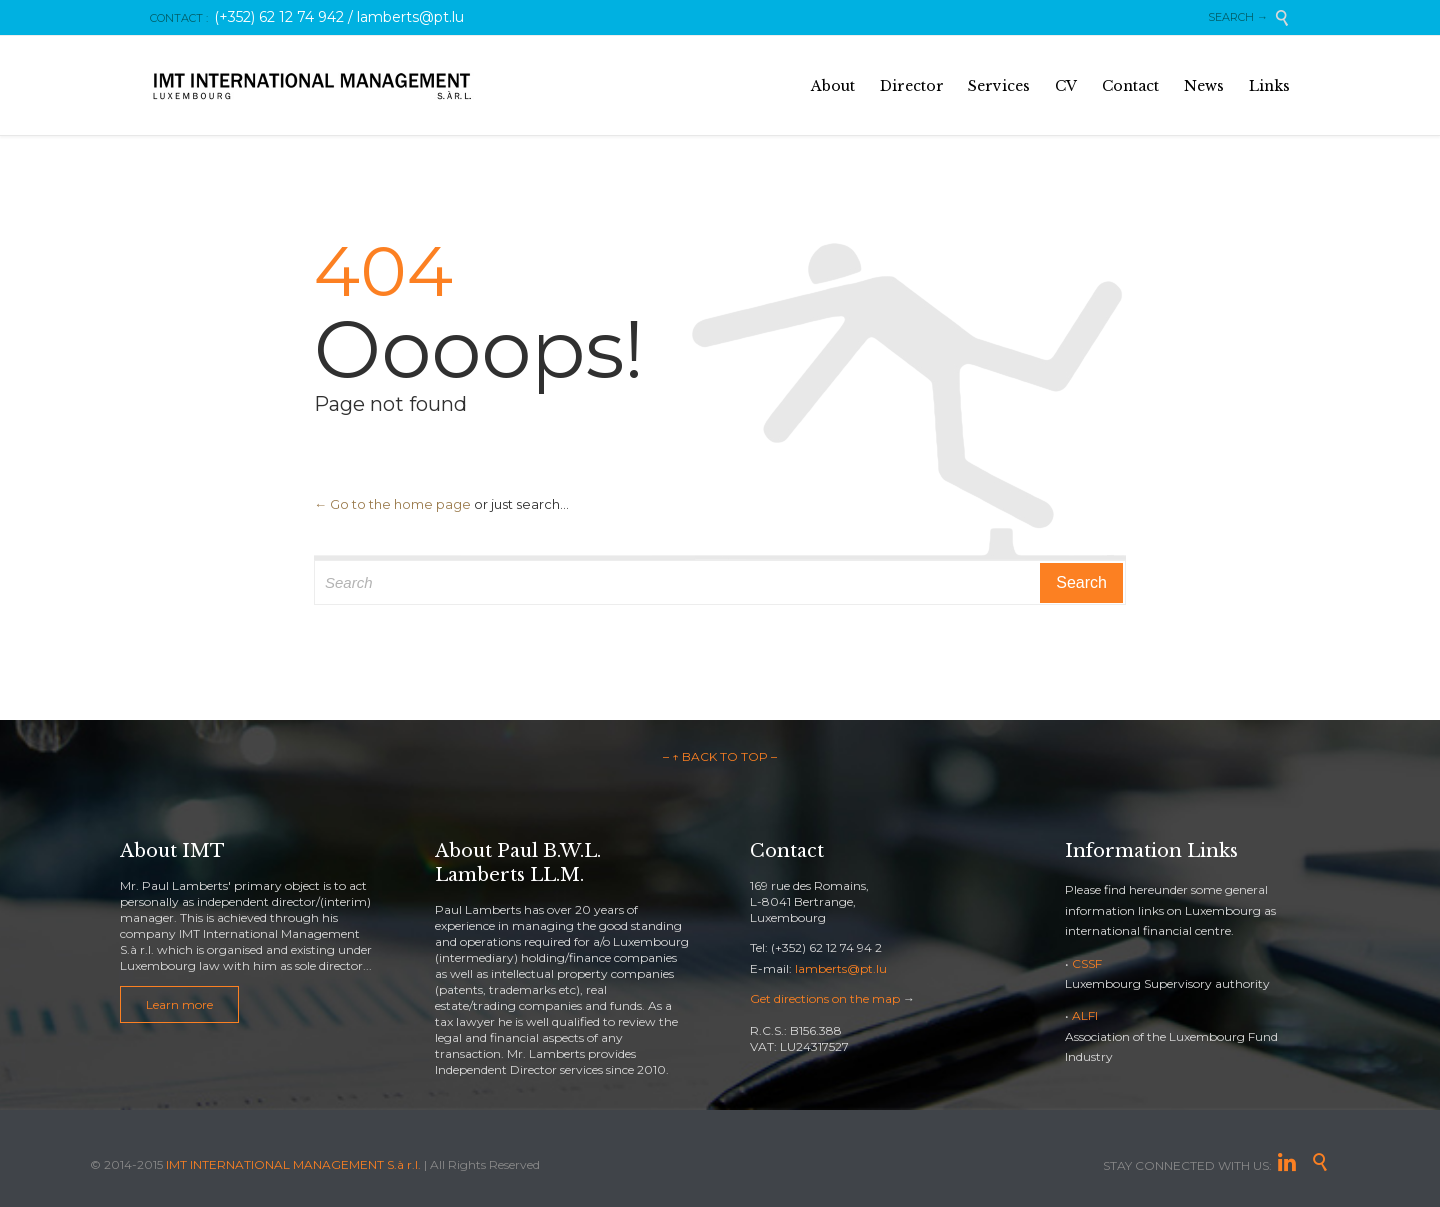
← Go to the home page (392, 504)
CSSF (1087, 963)
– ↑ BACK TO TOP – (720, 756)
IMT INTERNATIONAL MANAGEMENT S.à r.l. (293, 1164)
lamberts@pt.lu (841, 968)
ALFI (1085, 1015)
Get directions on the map (825, 998)
